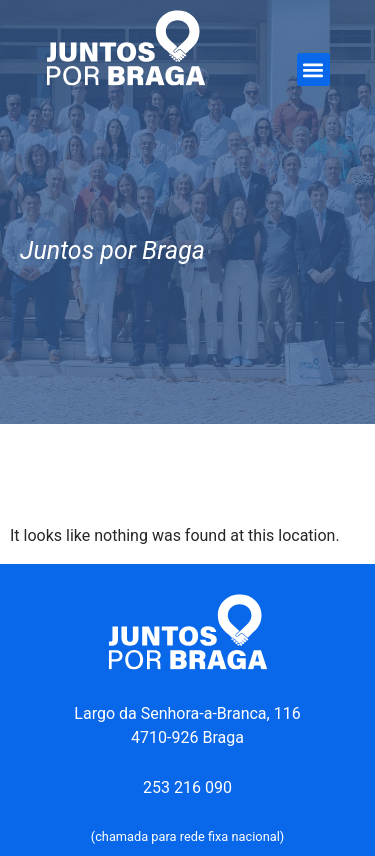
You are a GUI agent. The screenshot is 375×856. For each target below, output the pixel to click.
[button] (313, 69)
